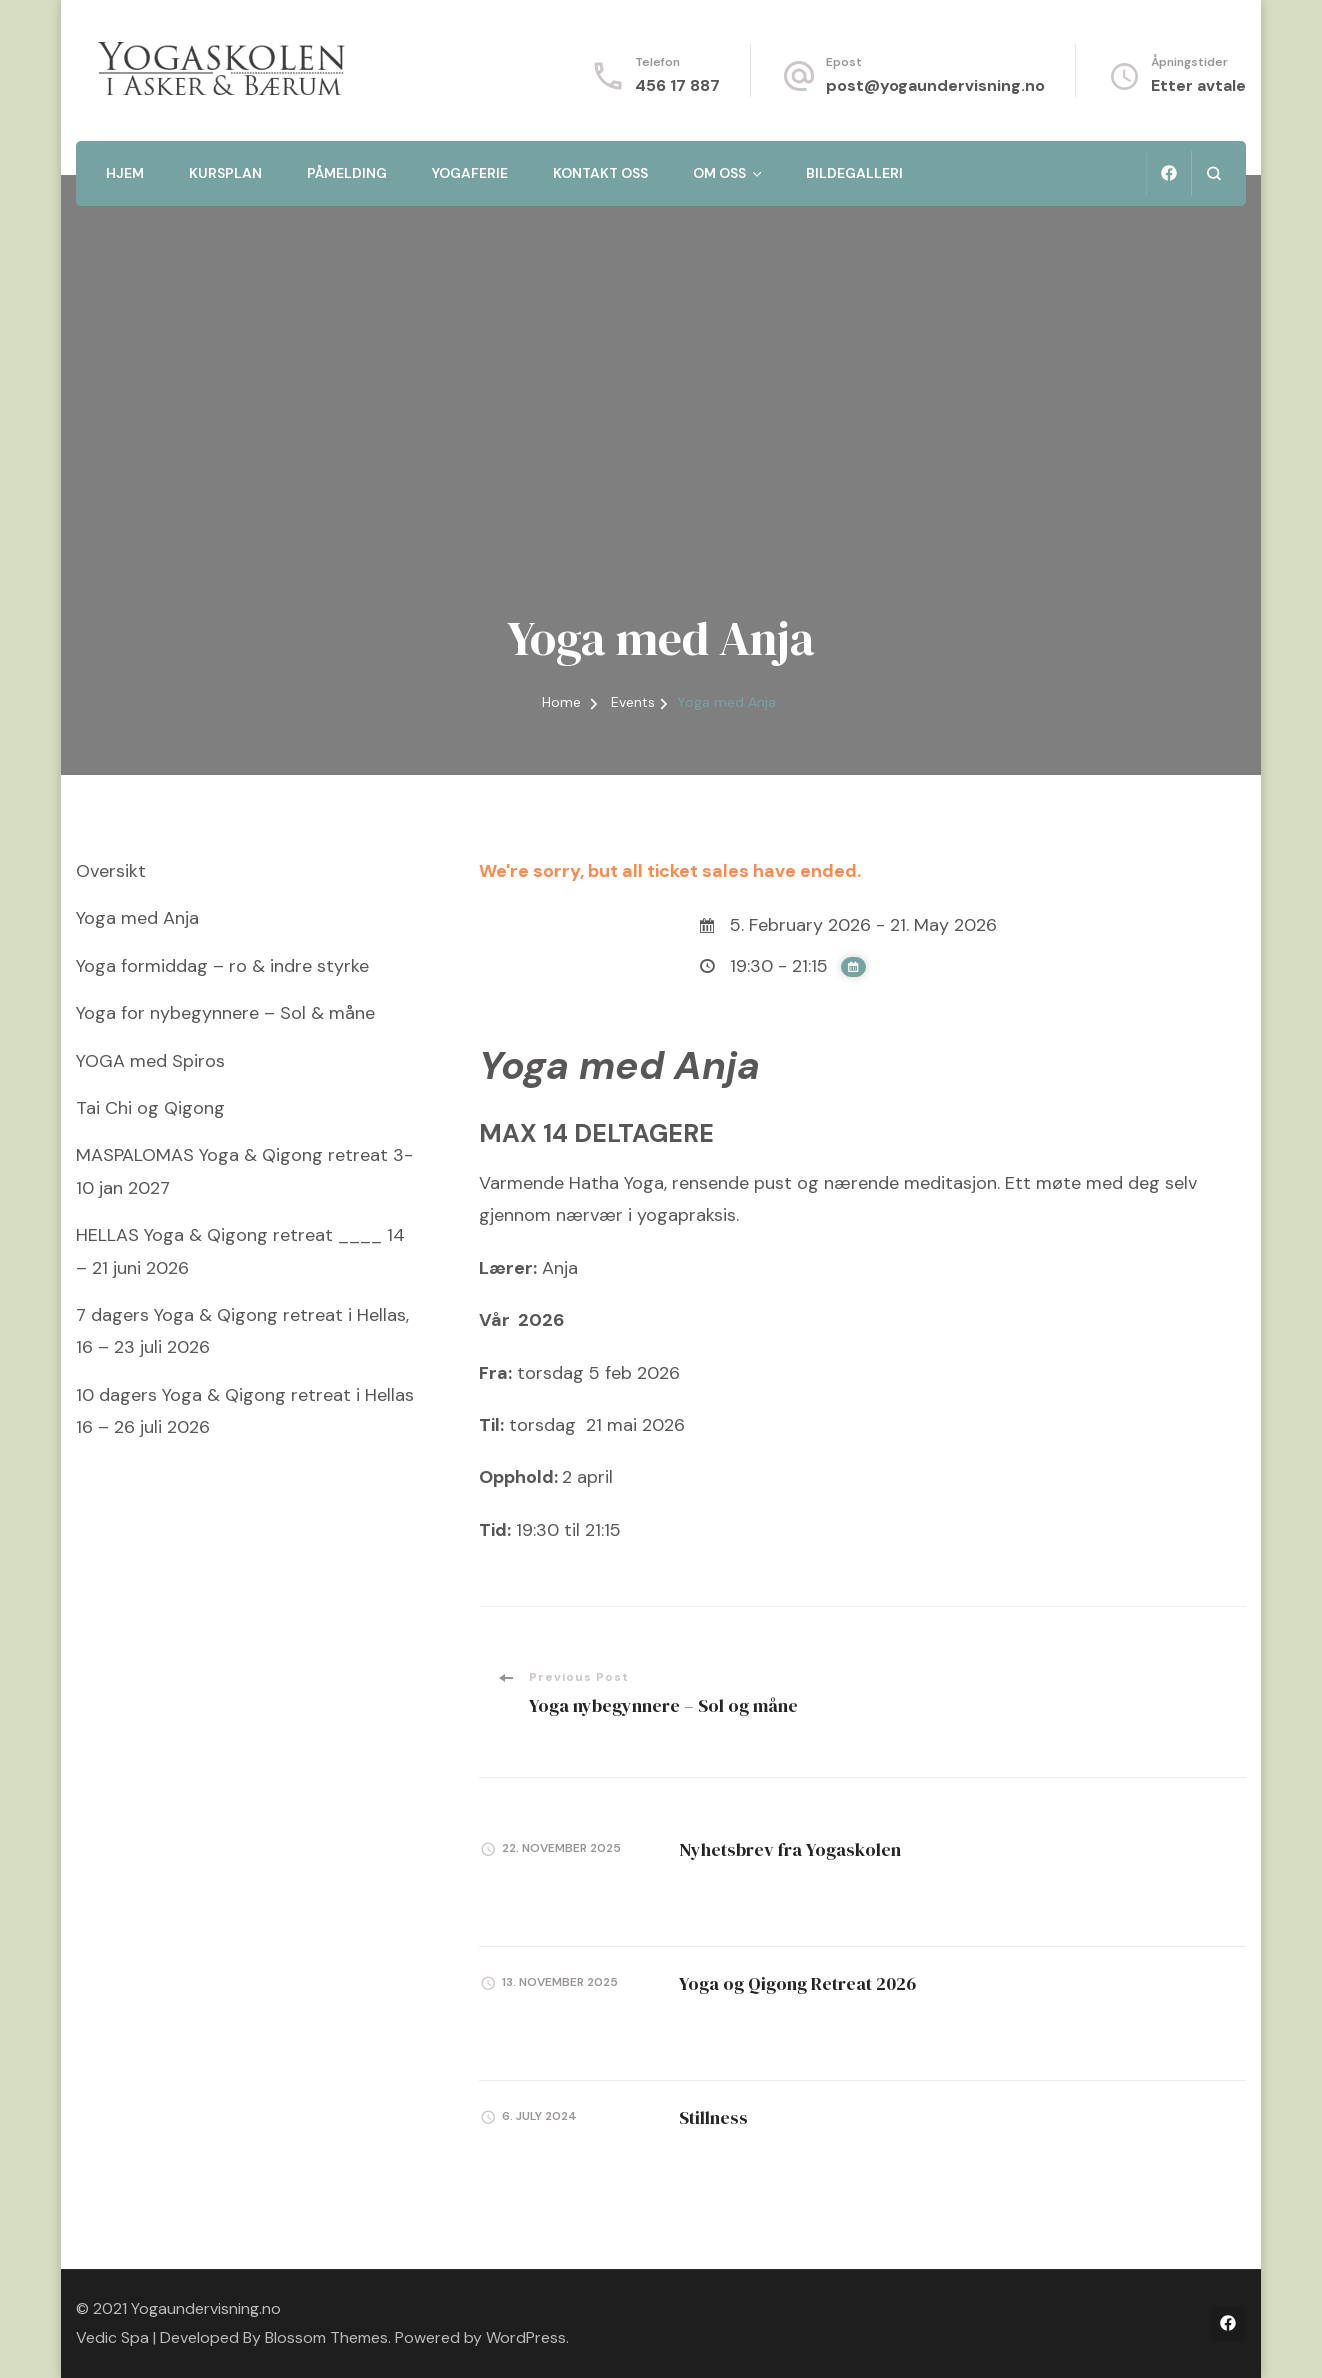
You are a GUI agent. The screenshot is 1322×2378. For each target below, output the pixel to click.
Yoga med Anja (137, 918)
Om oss (719, 173)
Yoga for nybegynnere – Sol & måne (225, 1013)
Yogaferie (470, 173)
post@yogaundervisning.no (935, 85)
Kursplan (225, 173)
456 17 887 (677, 85)
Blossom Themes (326, 2337)
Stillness (713, 2117)
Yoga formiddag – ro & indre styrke (222, 966)
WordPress (526, 2337)
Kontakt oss (600, 173)
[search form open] (1213, 173)
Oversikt (111, 871)
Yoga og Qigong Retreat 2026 (797, 1983)
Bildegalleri (854, 173)
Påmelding (347, 173)
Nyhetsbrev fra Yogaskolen (790, 1849)
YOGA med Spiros (150, 1061)
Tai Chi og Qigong (150, 1108)
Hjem (125, 173)
